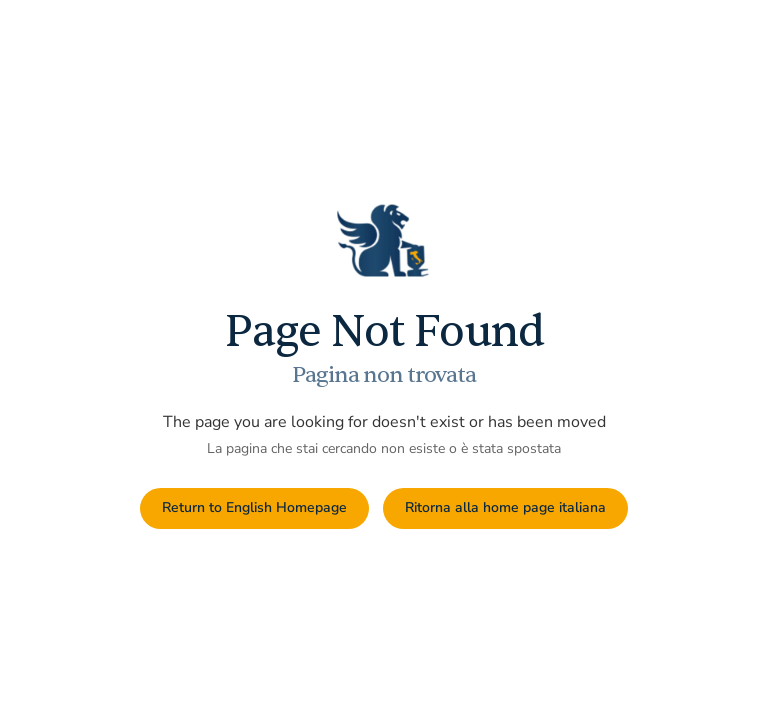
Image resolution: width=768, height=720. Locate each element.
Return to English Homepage (254, 507)
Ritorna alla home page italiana (505, 507)
